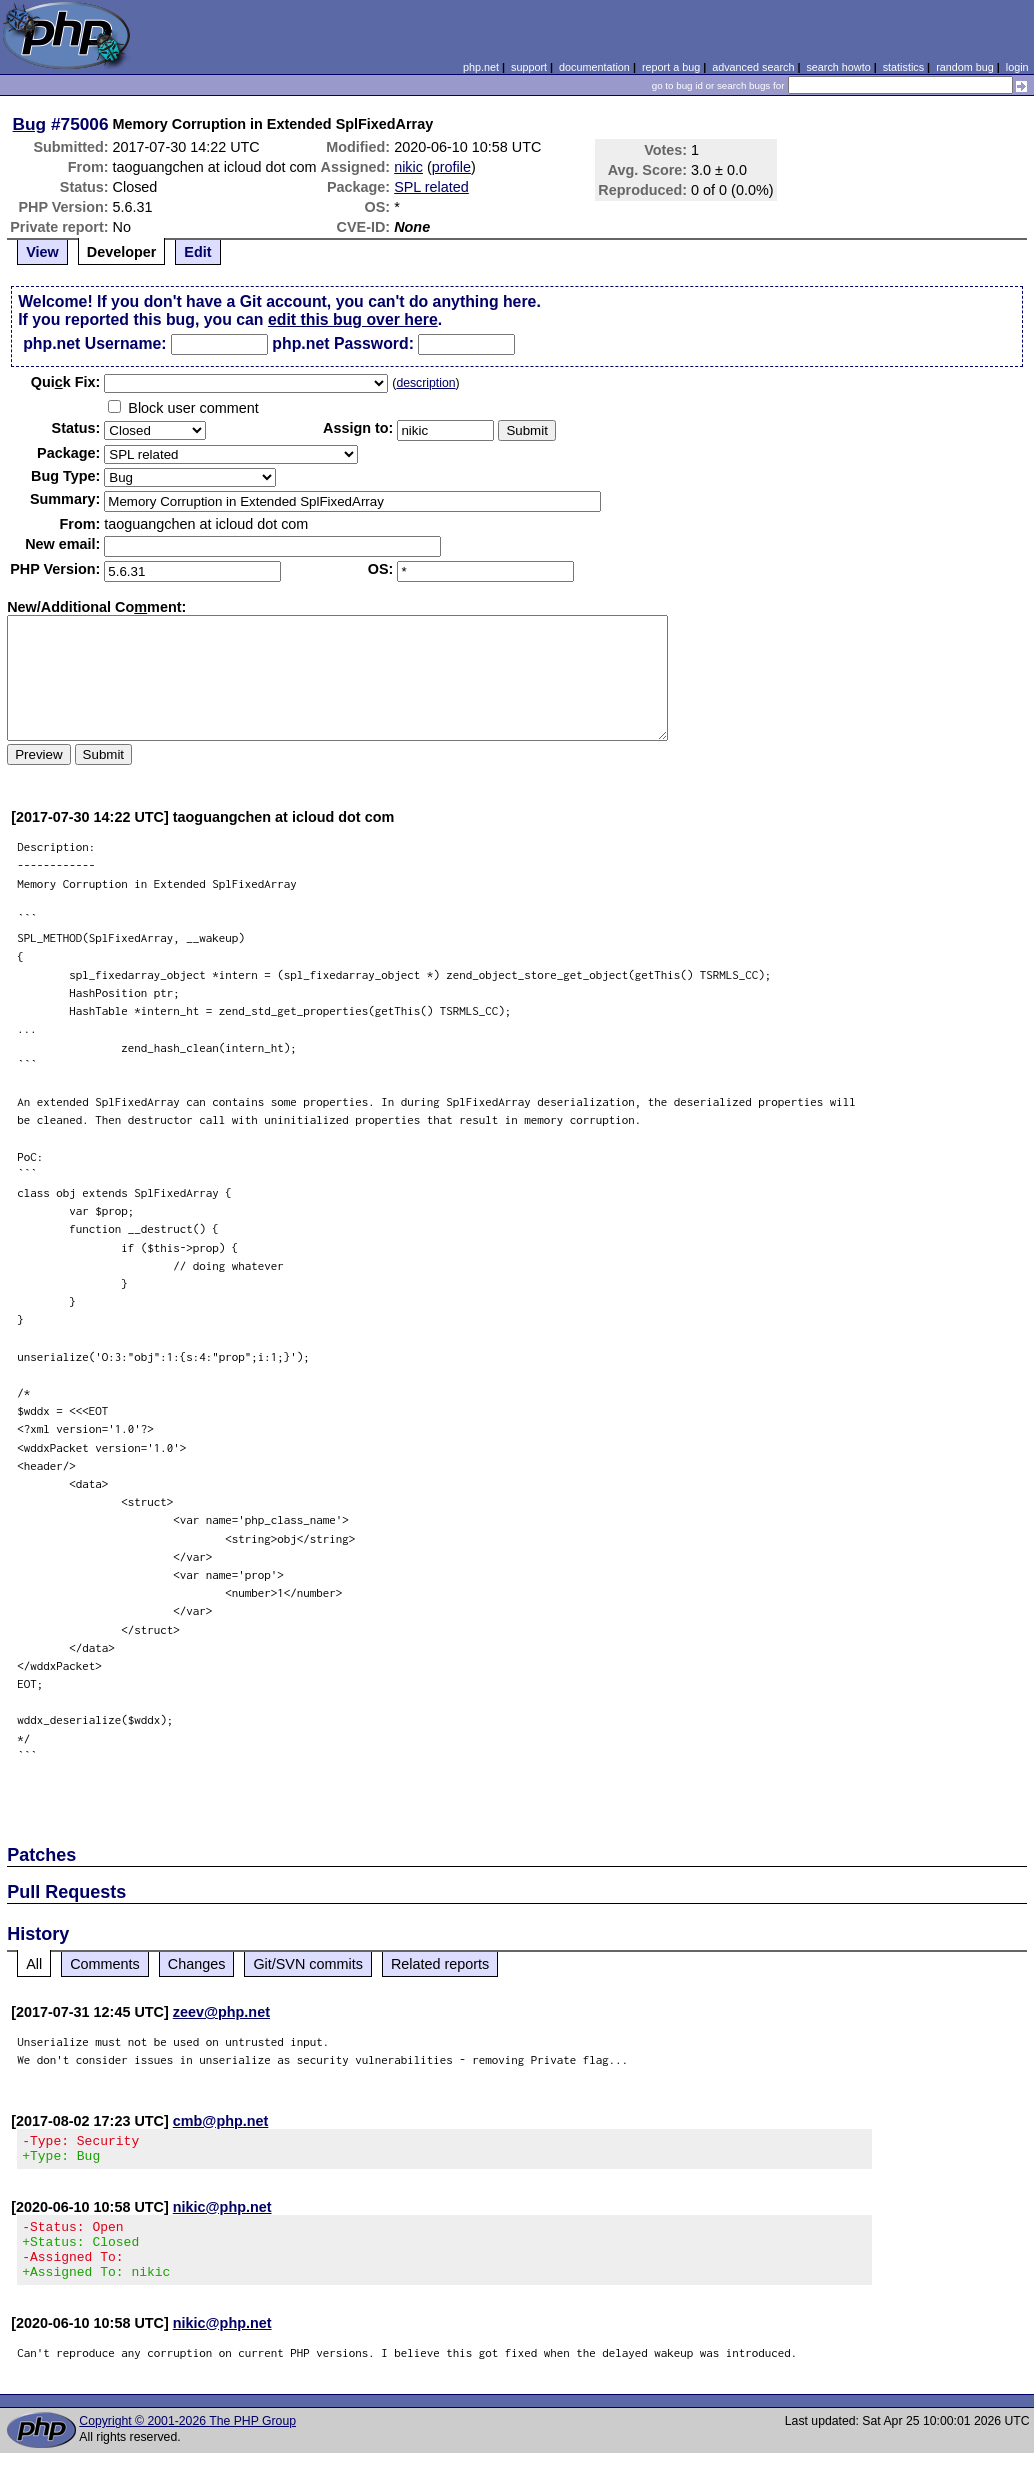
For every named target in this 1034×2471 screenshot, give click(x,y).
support (529, 67)
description (425, 383)
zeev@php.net (221, 2012)
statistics (903, 67)
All (34, 1964)
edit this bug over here (353, 319)
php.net (481, 67)
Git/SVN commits (308, 1964)
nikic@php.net (222, 2213)
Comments (105, 1964)
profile (451, 167)
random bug (965, 67)
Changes (197, 1964)
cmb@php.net (221, 2121)
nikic (408, 167)
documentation (594, 67)
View (42, 252)
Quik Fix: (66, 382)
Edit (197, 252)
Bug (30, 124)
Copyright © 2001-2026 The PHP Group (187, 2439)
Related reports (440, 1964)
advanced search (753, 67)
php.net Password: (343, 343)
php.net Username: (94, 343)
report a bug (671, 67)
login (1017, 67)
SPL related (431, 187)
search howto (838, 67)
